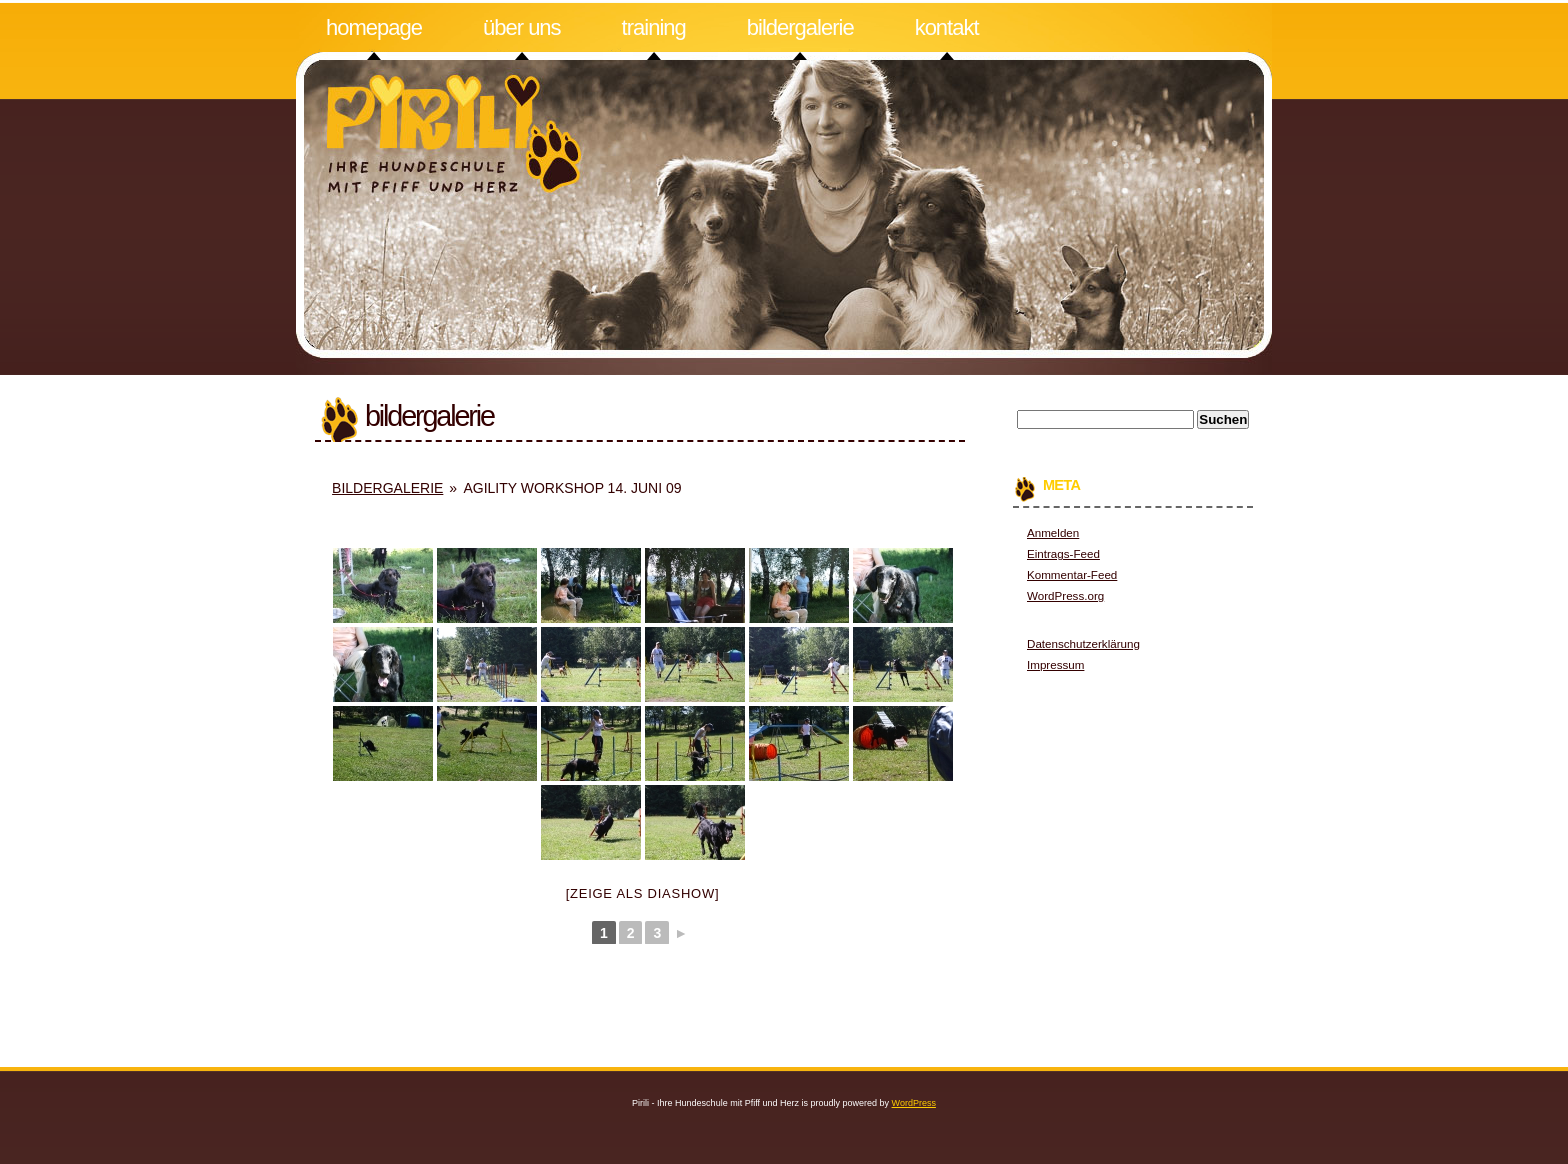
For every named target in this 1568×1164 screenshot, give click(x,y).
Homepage (374, 27)
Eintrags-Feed (1063, 553)
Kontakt (947, 27)
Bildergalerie (800, 27)
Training (654, 27)
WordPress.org (1065, 595)
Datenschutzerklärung (1083, 643)
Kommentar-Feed (1072, 574)
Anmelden (1053, 532)
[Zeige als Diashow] (643, 893)
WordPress (914, 1103)
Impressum (1055, 664)
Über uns (522, 27)
